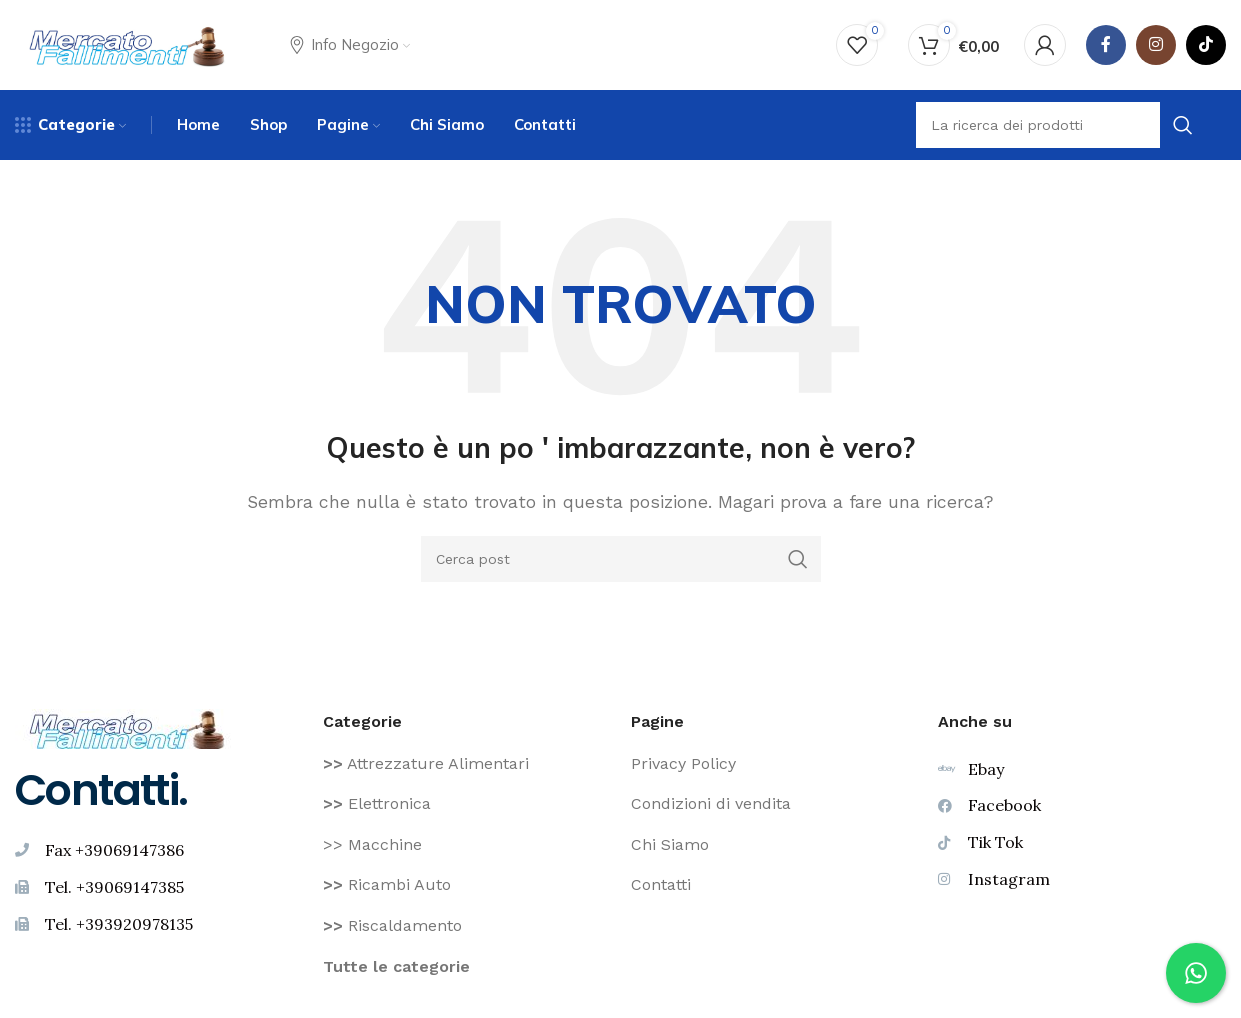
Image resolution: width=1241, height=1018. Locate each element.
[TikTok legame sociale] (1206, 45)
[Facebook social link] (1106, 45)
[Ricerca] (621, 559)
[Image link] (127, 727)
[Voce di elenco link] (467, 764)
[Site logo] (127, 43)
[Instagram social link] (1156, 45)
